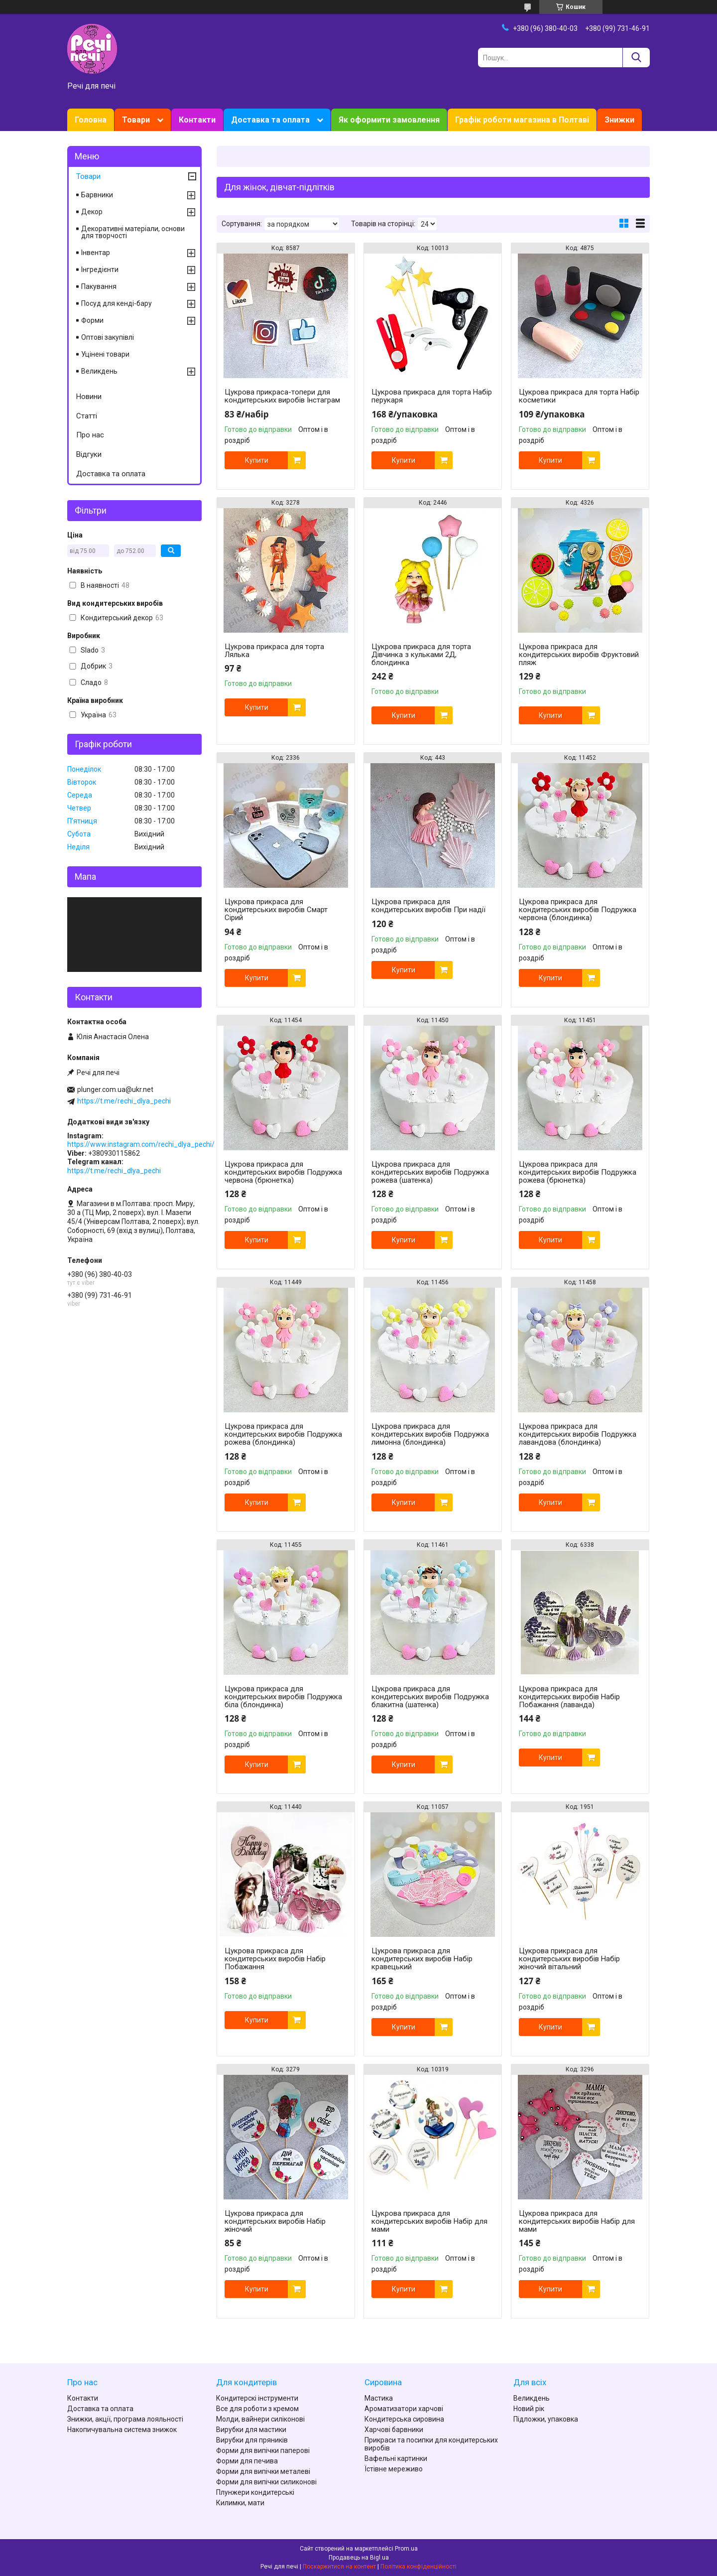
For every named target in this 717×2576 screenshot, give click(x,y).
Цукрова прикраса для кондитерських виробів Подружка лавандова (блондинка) (577, 1434)
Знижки (619, 120)
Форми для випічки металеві (263, 2471)
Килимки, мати (240, 2503)
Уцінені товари (105, 354)
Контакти (197, 120)
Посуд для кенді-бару (116, 303)
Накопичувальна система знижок (122, 2430)
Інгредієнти (100, 269)
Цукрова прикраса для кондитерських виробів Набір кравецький (422, 1959)
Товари (136, 120)
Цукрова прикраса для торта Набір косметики (579, 396)
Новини (89, 396)
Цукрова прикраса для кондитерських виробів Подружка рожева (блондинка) (283, 1434)
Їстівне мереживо (393, 2469)
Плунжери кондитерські (255, 2492)
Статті (86, 415)
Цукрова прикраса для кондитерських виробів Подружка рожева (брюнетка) (577, 1172)
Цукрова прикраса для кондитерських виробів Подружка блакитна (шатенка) (430, 1697)
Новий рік (528, 2409)
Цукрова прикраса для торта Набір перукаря (431, 396)
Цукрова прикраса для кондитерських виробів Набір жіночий (275, 2221)
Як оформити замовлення (389, 120)
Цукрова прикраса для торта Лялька (274, 651)
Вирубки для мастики (251, 2430)
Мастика (378, 2398)
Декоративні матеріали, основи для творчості (133, 232)
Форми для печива (247, 2461)
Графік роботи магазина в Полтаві (522, 120)
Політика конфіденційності (418, 2566)
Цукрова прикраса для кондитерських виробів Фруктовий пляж (579, 655)
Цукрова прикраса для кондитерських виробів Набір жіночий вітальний (569, 1959)
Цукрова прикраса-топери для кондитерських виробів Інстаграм (282, 396)
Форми (92, 320)
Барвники (97, 195)
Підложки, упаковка (545, 2419)
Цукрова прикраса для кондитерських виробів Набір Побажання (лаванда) (569, 1697)
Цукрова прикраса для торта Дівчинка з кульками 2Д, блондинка (421, 655)
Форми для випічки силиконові (266, 2482)
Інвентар (95, 253)
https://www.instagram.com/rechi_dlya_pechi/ (141, 1144)
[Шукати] (636, 57)
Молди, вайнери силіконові (260, 2419)
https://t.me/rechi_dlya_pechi (124, 1101)
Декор (92, 212)
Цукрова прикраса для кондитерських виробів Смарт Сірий (276, 910)
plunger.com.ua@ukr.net (115, 1089)
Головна (91, 120)
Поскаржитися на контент (339, 2566)
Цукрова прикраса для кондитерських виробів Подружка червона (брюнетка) (283, 1172)
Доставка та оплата (270, 120)
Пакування (99, 286)
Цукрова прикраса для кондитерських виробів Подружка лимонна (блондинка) (430, 1434)
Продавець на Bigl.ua (359, 2557)
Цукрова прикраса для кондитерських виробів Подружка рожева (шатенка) (430, 1172)
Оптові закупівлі (107, 337)
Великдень (99, 371)
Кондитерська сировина (404, 2419)
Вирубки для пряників (252, 2440)
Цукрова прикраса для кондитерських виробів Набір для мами (429, 2221)
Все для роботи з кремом (257, 2409)
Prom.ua (406, 2548)
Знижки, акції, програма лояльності (125, 2419)
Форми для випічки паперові (263, 2450)
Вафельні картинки (395, 2458)
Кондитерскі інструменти (257, 2398)
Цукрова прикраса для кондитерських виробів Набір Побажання (275, 1959)
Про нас (90, 434)
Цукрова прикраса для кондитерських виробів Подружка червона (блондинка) (577, 910)
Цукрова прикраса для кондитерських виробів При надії (428, 906)
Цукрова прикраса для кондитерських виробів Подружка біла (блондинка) (283, 1697)
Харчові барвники (393, 2430)
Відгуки (89, 454)
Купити (256, 460)
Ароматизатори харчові (403, 2409)
